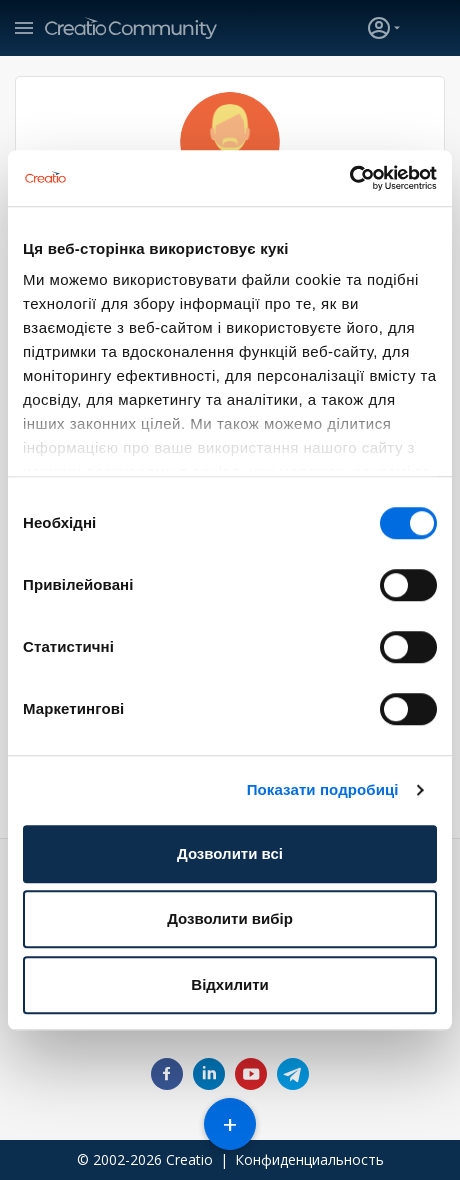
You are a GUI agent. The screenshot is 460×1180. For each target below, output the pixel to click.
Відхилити (229, 984)
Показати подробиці (323, 789)
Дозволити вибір (230, 918)
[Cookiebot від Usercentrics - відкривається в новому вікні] (349, 178)
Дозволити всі (230, 853)
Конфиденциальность (309, 1159)
